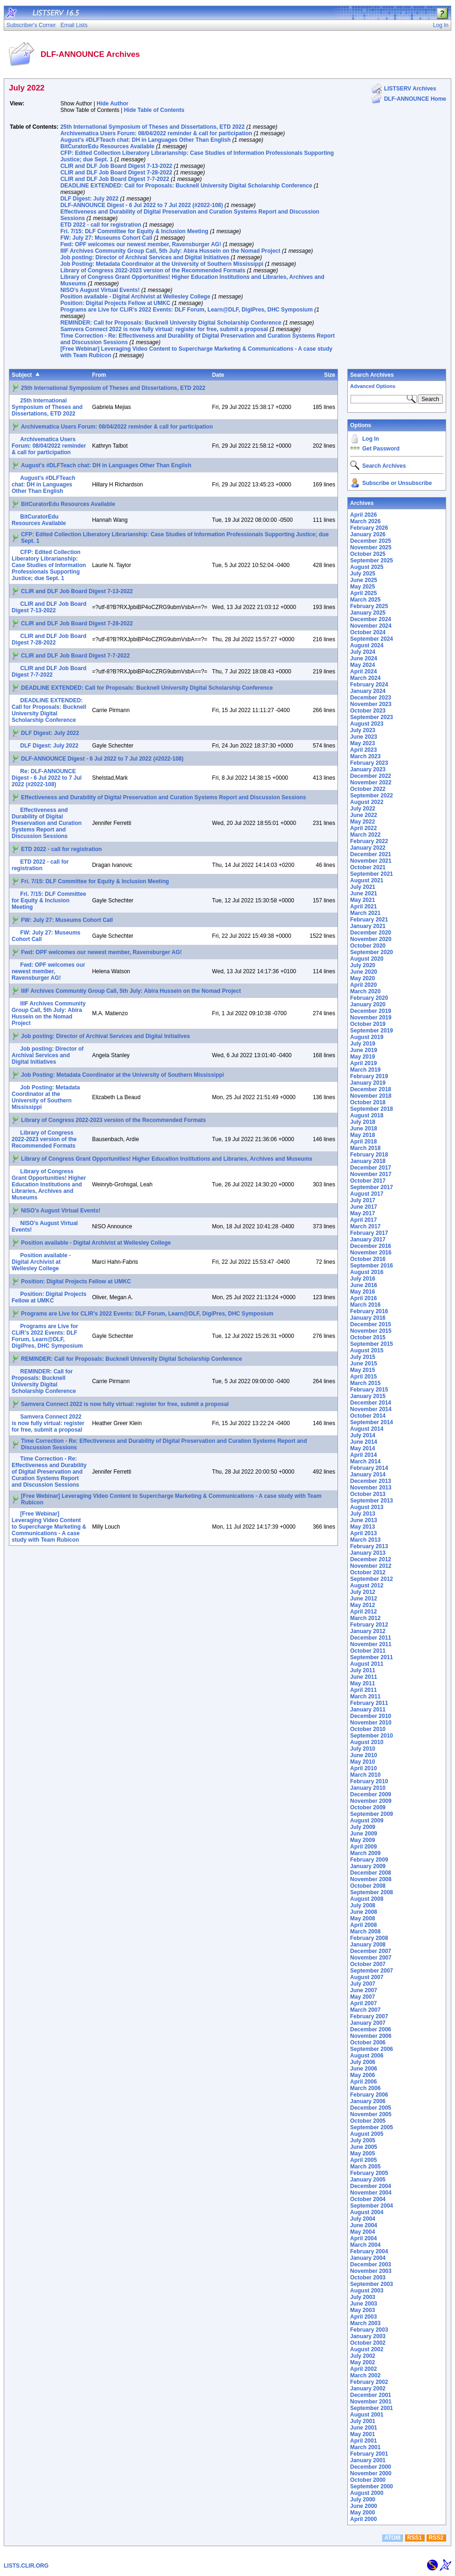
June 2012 (363, 1598)
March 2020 (365, 991)
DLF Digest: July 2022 (89, 198)
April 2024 (363, 671)
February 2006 (369, 2094)
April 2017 (363, 1220)
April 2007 (363, 2003)
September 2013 (371, 1500)
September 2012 (371, 1579)
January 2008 (368, 1944)
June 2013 (363, 1520)
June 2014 (363, 1442)
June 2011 (363, 1677)
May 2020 (362, 978)
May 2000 (362, 2512)
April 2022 (363, 828)
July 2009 (362, 1827)
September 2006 (371, 2049)
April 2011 (363, 1690)
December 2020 (370, 932)
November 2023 (371, 704)
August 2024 (366, 645)
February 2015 (369, 1389)
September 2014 (371, 1422)
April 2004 (363, 2238)
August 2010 (366, 1742)
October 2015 (368, 1337)
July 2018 (362, 1122)
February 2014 (369, 1468)
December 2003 (370, 2264)
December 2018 (370, 1089)
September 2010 (371, 1735)
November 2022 (371, 782)
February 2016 (369, 1311)
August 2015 (366, 1350)
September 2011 (371, 1657)
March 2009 (365, 1853)
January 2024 (368, 691)
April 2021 (363, 906)
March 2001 (365, 2447)
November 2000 (371, 2473)
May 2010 (362, 1762)
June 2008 (363, 1912)
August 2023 (366, 723)
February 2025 (369, 606)
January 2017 (368, 1239)
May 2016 (362, 1291)
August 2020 (366, 959)
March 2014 (365, 1461)
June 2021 (363, 893)
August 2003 (366, 2290)
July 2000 (362, 2499)
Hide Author (112, 103)
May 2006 (362, 2075)
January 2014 (368, 1474)
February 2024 (369, 684)
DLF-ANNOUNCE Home (415, 99)
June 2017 (363, 1207)
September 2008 (371, 1892)
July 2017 (362, 1200)
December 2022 (370, 776)
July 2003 (362, 2297)
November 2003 (371, 2271)
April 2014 (363, 1455)
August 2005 (366, 2134)
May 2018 (362, 1135)
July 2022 (362, 808)
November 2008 (371, 1879)
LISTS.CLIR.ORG (26, 2565)
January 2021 (368, 926)
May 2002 (362, 2362)
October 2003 (368, 2277)
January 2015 (368, 1396)
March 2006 (365, 2088)
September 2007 (371, 1970)
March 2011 (365, 1696)
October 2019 (368, 1024)
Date (218, 375)
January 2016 (368, 1318)
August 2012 (366, 1585)
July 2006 (362, 2062)
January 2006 (368, 2101)
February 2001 (369, 2454)
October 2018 (368, 1102)
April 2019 (363, 1063)
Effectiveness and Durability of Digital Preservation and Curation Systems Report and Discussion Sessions (163, 797)
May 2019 (362, 1056)
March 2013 (365, 1540)
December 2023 (370, 697)
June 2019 (363, 1050)
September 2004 (371, 2205)
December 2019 (370, 1011)
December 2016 (370, 1246)
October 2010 (368, 1729)
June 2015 (363, 1363)
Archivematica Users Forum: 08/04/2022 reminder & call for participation (156, 133)
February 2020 (369, 998)
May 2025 (362, 586)
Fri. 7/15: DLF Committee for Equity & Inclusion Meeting (134, 231)
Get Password (381, 448)
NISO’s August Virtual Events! (99, 290)
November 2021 (371, 861)
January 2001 (368, 2460)
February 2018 (369, 1154)
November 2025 (371, 547)
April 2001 (363, 2441)
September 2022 (371, 795)
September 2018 (371, 1109)
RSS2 (436, 2537)
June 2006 (363, 2068)
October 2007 (368, 1964)
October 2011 (368, 1651)
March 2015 (365, 1383)
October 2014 (368, 1416)
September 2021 (371, 874)
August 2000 (366, 2493)
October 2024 (368, 632)
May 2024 (362, 665)
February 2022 (369, 841)
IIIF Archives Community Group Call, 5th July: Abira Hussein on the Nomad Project (170, 251)
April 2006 (363, 2081)
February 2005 (369, 2173)
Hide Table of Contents (154, 110)
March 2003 (365, 2323)
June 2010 (363, 1755)
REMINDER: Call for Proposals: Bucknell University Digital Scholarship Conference (170, 322)
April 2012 (363, 1611)
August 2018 (366, 1115)
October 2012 (368, 1572)
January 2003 (368, 2336)
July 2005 (362, 2140)
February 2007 (369, 2016)
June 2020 (363, 972)
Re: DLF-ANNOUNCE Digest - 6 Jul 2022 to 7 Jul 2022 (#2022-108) (47, 778)
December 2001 (370, 2395)
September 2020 (371, 952)
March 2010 (365, 1775)
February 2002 (369, 2382)
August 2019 (366, 1037)
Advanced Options (372, 386)
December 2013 (370, 1481)
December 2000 (370, 2467)
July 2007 (362, 1983)
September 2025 (371, 560)
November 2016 (371, 1252)
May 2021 (362, 900)
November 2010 (371, 1722)
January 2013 (368, 1553)
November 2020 (371, 939)
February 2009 (369, 1859)
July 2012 (362, 1592)
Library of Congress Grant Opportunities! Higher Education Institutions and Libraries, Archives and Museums (166, 1159)
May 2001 (362, 2434)
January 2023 (368, 769)
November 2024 (371, 626)
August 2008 (366, 1899)
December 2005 (370, 2108)
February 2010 (369, 1781)
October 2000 (368, 2480)
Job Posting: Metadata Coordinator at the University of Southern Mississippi (161, 264)
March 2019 (365, 1069)
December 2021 (370, 854)
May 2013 (362, 1526)
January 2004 (368, 2258)
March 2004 (365, 2245)
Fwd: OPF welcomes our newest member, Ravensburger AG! (140, 244)
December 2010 (370, 1716)
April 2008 (363, 1925)
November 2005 (371, 2114)
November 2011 (371, 1644)
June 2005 (363, 2147)
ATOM (392, 2537)
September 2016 (371, 1265)
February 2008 (369, 1938)
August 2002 (366, 2349)
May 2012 (362, 1605)
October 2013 (368, 1494)
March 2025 (365, 599)
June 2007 (363, 1990)
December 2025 (370, 541)
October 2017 (368, 1180)
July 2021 (362, 887)
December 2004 (370, 2186)
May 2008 (362, 1918)
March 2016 (365, 1305)
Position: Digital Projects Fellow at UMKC (115, 303)
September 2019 (371, 1030)
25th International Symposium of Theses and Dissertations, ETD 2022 (152, 127)
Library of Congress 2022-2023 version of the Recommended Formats (152, 270)
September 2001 (371, 2408)
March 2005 (365, 2166)
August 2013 (366, 1507)
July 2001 (362, 2421)
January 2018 (368, 1161)
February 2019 (369, 1076)
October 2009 (368, 1807)
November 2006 (371, 2036)
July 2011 (362, 1670)
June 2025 (363, 580)
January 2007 (368, 2023)
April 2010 (363, 1768)
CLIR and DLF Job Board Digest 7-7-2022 (114, 179)
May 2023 (362, 743)
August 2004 (366, 2212)
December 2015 (370, 1324)
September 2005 (371, 2127)
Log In (370, 439)
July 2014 (362, 1435)
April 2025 (363, 593)
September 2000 (371, 2486)
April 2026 (363, 515)
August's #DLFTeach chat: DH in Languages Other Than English (145, 140)
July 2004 (362, 2219)
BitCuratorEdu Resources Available (107, 146)
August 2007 (366, 1977)
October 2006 (368, 2042)
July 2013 (362, 1513)
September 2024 (371, 639)
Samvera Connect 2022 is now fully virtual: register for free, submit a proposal (164, 329)
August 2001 (366, 2414)
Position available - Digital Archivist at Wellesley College (135, 296)
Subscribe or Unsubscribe (397, 483)
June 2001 (363, 2427)
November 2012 (371, 1566)
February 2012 (369, 1624)
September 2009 (371, 1814)
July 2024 (362, 652)
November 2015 (371, 1331)
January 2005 (368, 2179)
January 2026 (368, 534)
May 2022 (362, 821)
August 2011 (366, 1664)
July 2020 (362, 965)
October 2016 (368, 1259)
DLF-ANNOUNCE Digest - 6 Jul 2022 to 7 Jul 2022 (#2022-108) (141, 205)
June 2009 (363, 1833)
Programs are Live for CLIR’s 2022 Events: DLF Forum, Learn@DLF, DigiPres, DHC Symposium (186, 309)
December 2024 (370, 619)
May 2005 (362, 2153)
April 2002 (363, 2369)
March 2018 (365, 1148)
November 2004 (371, 2192)
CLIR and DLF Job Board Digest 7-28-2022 (116, 172)
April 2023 (363, 750)
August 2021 (366, 880)
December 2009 (370, 1794)
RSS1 (414, 2537)
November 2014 (371, 1409)
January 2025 (368, 612)
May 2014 (362, 1448)
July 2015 (362, 1357)
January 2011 (368, 1709)
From (99, 375)
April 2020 (363, 985)
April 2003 (363, 2316)
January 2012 (368, 1631)
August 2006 (366, 2055)
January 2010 (368, 1788)
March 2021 (365, 913)
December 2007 (370, 1951)
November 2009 (371, 1801)
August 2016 (366, 1272)
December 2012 (370, 1559)
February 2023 (369, 763)
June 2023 (363, 737)
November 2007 (371, 1957)
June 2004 (363, 2225)
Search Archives (372, 375)
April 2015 (363, 1376)
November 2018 (371, 1096)
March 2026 (365, 521)
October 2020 (368, 945)
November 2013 (371, 1487)
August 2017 (366, 1194)
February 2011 (369, 1703)
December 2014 (370, 1402)
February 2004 (369, 2251)
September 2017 (371, 1187)
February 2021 (369, 919)
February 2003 (369, 2330)
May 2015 (362, 1370)
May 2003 (362, 2310)
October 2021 (368, 867)
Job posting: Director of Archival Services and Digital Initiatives (144, 257)
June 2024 (363, 658)
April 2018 (363, 1141)
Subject (22, 375)
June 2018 (363, 1128)
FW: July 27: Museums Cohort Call (106, 238)
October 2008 (368, 1886)
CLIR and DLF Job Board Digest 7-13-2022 (116, 166)
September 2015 (371, 1344)
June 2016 (363, 1285)
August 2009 (366, 1820)
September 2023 (371, 717)
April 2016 (363, 1298)
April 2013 (363, 1533)
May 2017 (362, 1213)
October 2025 (368, 554)
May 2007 (362, 1997)
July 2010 (362, 1748)
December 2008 (370, 1873)
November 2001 (371, 2401)
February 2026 (369, 528)
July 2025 (362, 573)
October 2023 (368, 710)
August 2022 (366, 802)
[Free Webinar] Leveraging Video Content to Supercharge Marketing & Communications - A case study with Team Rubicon (49, 1526)
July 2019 (362, 1043)
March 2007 (365, 2010)
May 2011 (362, 1683)
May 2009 (362, 1840)
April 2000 (363, 2519)
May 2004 (362, 2232)
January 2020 (368, 1004)
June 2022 (363, 815)
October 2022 (368, 789)
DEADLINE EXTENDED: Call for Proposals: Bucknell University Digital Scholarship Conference (186, 185)
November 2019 (371, 1017)
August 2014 (366, 1429)
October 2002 (368, 2343)
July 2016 (362, 1278)
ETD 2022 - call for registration (100, 225)
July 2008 (362, 1905)
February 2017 (369, 1233)
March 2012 (365, 1618)
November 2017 (371, 1174)
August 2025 (366, 567)
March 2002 (365, 2375)
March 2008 (365, 1931)
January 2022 (368, 848)
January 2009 (368, 1866)
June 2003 (363, 2303)
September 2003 (371, 2284)
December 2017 (370, 1167)
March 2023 (365, 756)
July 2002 (362, 2356)
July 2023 (362, 730)
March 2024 (365, 678)
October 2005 (368, 2121)
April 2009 (363, 1846)
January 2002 (368, 2388)
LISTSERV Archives (410, 88)
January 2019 (368, 1083)
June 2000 (363, 2506)
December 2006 (370, 2029)
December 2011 (370, 1637)
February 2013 (369, 1546)
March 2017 (365, 1226)
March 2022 (365, 834)
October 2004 (368, 2199)
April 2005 (363, 2160)
